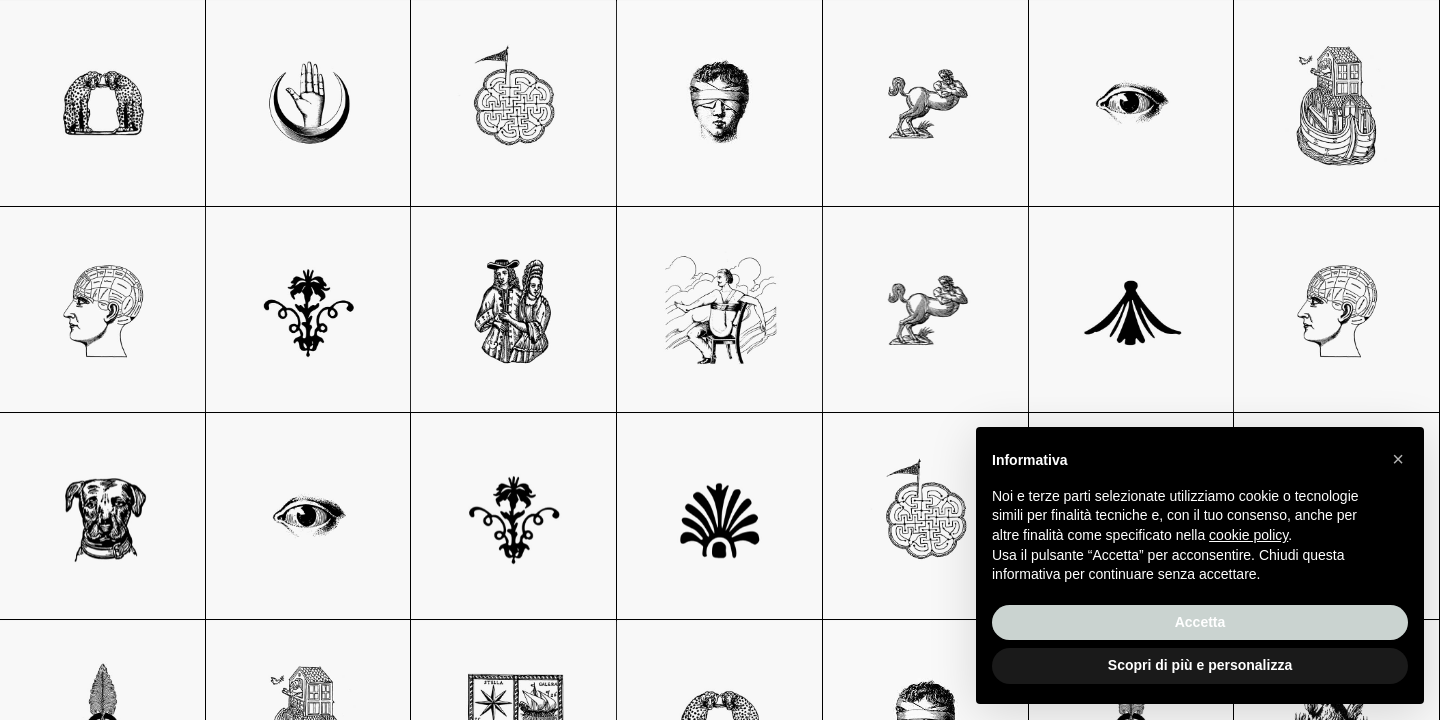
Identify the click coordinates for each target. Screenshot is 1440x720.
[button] (1398, 459)
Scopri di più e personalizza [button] (1200, 665)
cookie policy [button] (1248, 535)
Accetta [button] (1200, 622)
